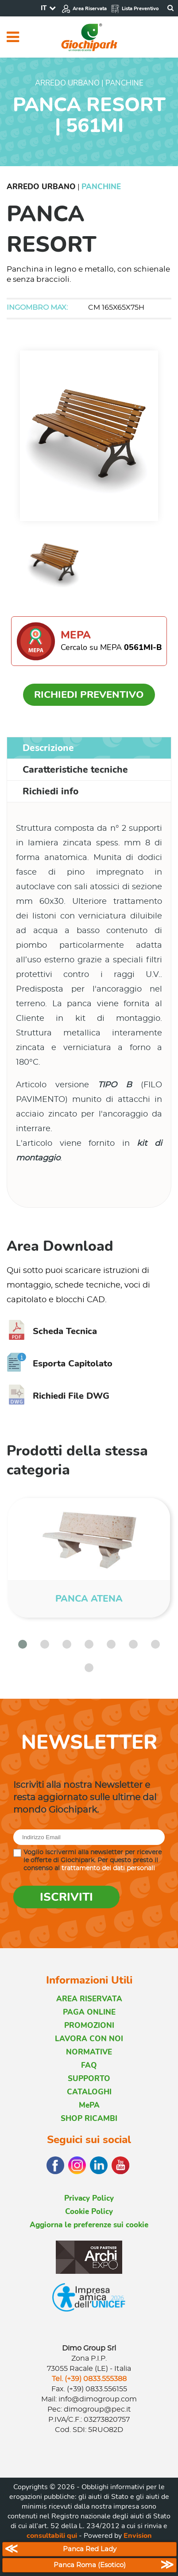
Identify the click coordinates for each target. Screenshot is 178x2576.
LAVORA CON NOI (89, 2039)
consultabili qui (52, 2536)
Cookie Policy (89, 2211)
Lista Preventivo (135, 8)
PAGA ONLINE (89, 2012)
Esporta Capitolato (59, 1364)
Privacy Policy (89, 2198)
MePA (89, 2105)
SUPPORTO (89, 2079)
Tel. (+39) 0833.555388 (89, 2378)
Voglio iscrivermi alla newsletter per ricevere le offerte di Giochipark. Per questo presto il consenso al (92, 1860)
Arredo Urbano (41, 187)
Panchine (101, 187)
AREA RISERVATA (89, 1999)
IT (43, 8)
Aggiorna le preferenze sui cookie (89, 2225)
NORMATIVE (89, 2052)
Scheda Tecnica (52, 1331)
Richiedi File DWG (58, 1396)
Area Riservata (84, 8)
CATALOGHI (89, 2092)
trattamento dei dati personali (108, 1868)
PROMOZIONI (89, 2025)
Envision (138, 2536)
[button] (23, 1644)
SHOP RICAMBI (89, 2118)
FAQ (89, 2065)
